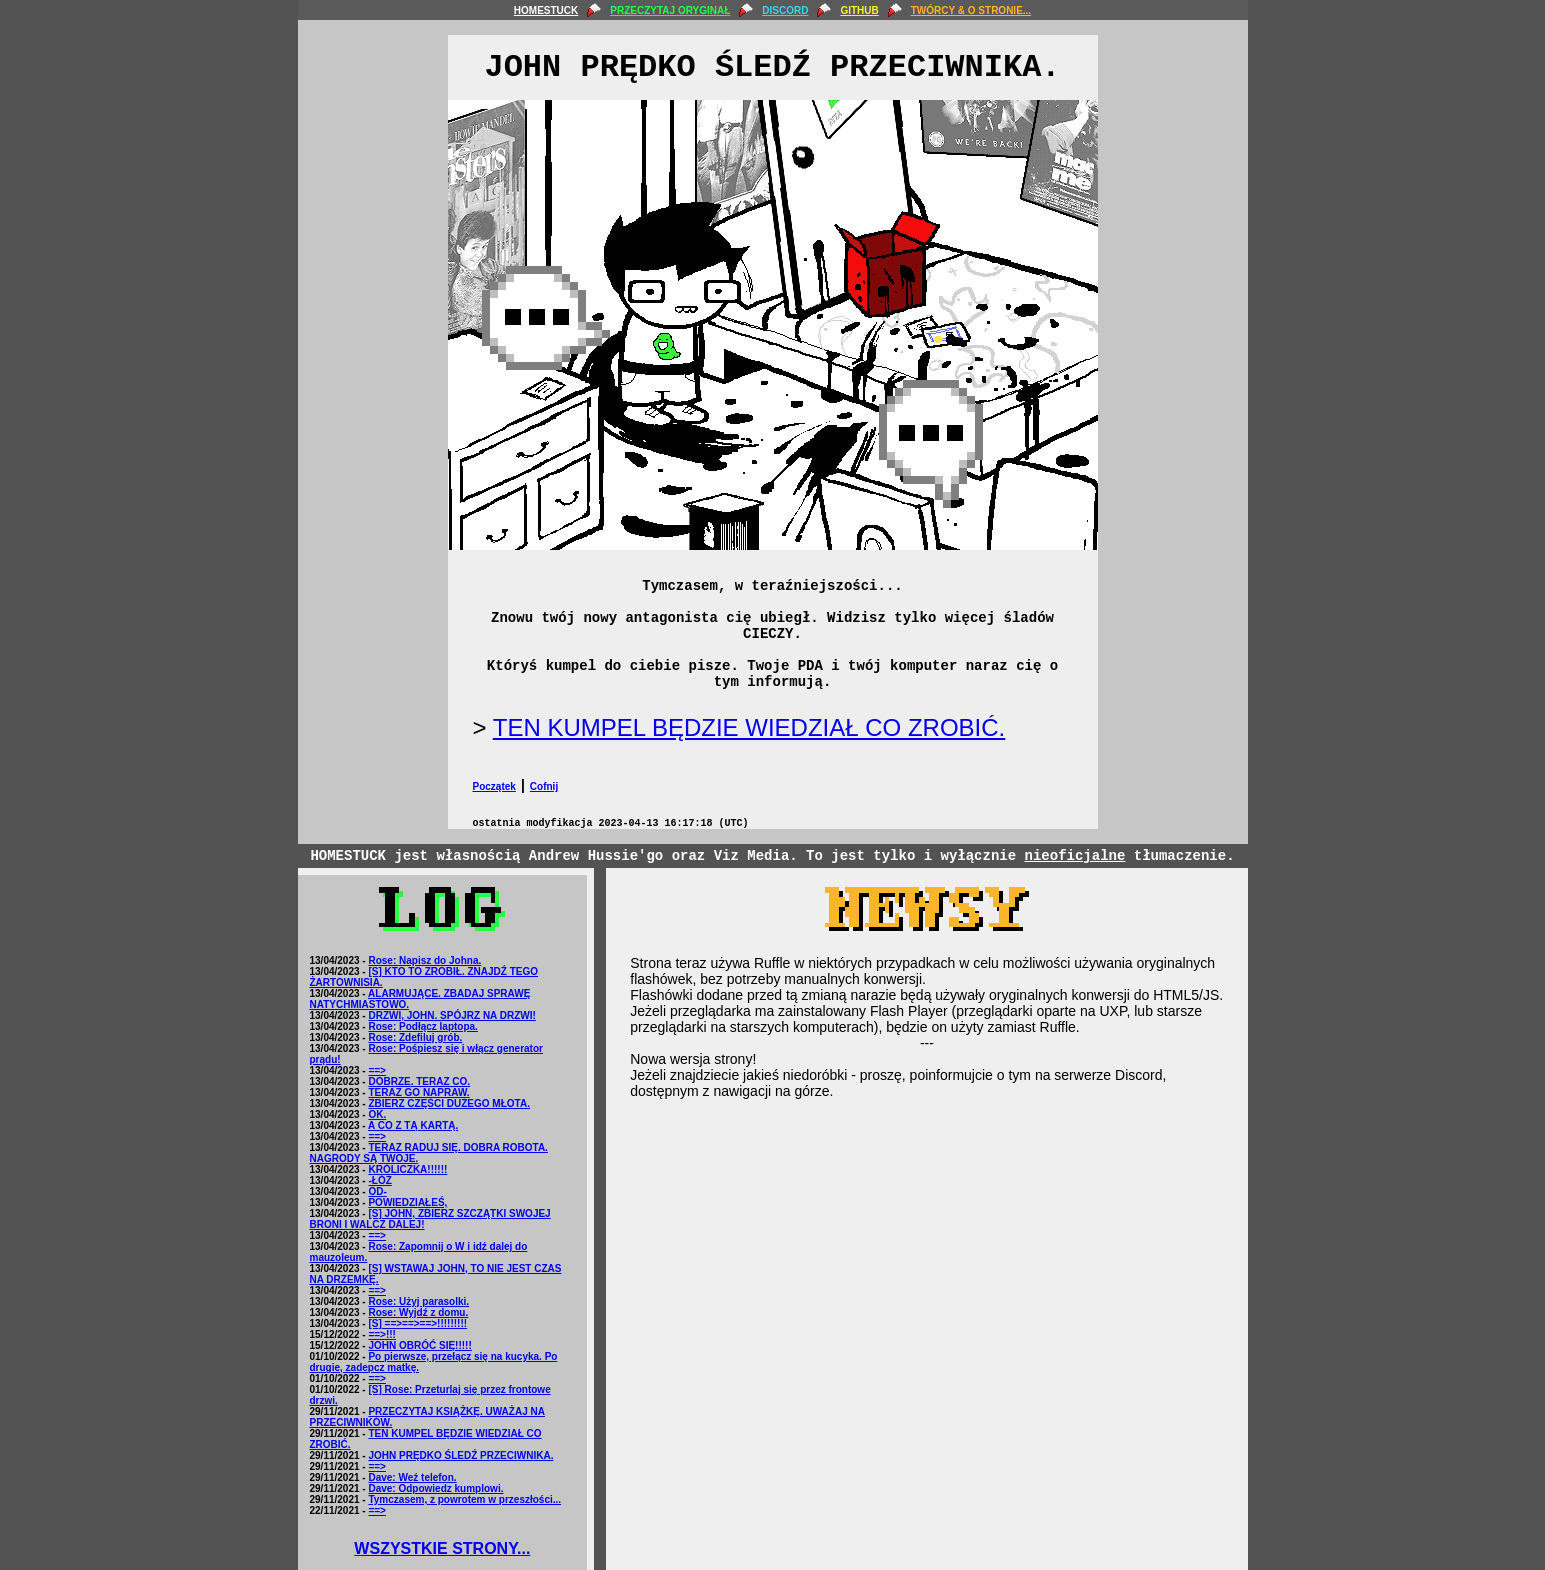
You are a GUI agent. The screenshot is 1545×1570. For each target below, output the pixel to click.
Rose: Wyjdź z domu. (418, 1312)
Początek (494, 786)
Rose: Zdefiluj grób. (415, 1037)
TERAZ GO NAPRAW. (418, 1092)
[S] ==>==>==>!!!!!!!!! (417, 1323)
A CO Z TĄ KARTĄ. (413, 1125)
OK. (377, 1114)
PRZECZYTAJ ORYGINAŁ (670, 10)
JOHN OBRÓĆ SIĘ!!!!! (419, 1345)
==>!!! (382, 1334)
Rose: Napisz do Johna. (424, 960)
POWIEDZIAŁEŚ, (407, 1202)
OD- (377, 1191)
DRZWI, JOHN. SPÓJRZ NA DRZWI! (451, 1015)
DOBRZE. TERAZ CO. (419, 1081)
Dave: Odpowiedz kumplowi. (435, 1488)
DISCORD (785, 10)
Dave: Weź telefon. (412, 1477)
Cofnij (544, 786)
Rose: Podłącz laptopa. (422, 1026)
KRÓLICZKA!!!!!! (407, 1169)
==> (377, 1070)
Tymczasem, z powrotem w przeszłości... (464, 1499)
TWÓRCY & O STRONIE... (971, 10)
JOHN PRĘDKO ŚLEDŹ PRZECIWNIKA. (460, 1455)
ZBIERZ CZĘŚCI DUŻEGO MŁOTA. (448, 1103)
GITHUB (859, 10)
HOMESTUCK (546, 10)
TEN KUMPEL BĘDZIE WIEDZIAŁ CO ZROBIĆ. (749, 727)
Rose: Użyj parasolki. (418, 1301)
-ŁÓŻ (379, 1180)
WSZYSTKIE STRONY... (442, 1548)
